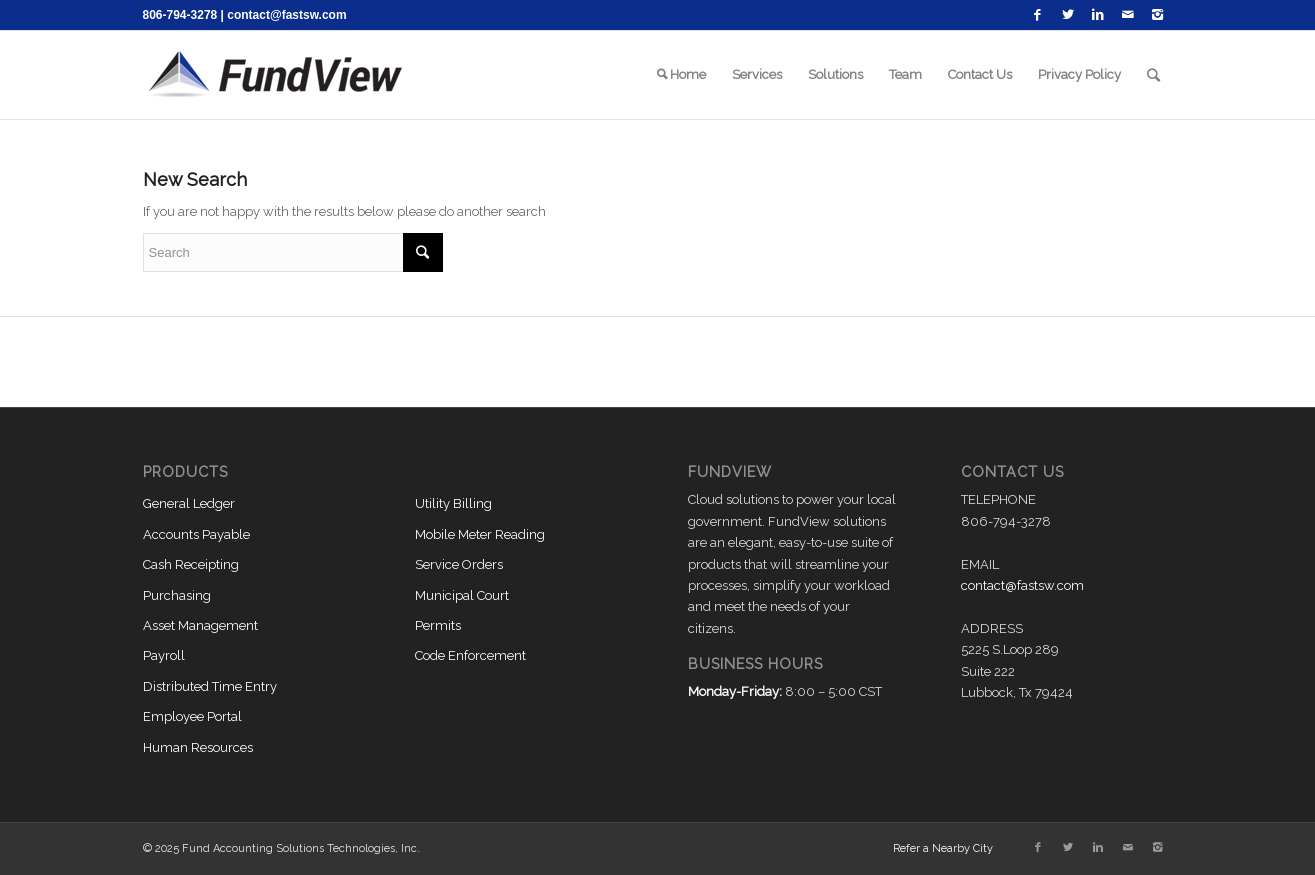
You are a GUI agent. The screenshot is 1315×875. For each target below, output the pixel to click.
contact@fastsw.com (286, 15)
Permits (438, 625)
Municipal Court (462, 595)
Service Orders (459, 564)
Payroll (164, 655)
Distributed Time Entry (210, 686)
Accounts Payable (196, 534)
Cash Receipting (191, 564)
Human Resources (198, 747)
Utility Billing (453, 503)
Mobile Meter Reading (480, 534)
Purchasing (177, 595)
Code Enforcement (470, 655)
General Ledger (189, 503)
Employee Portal (192, 716)
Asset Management (200, 625)
